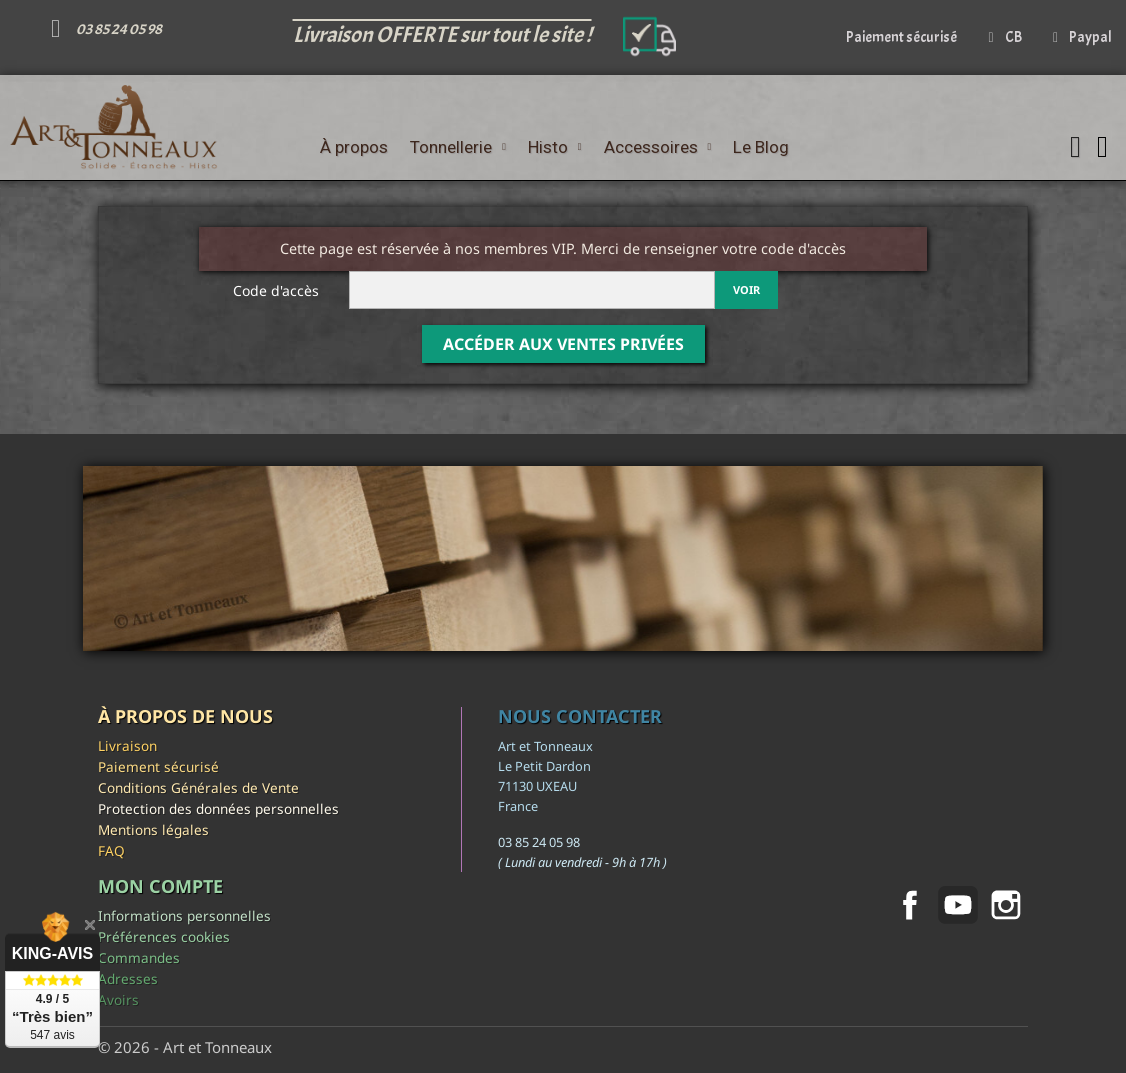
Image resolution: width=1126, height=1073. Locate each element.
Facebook (910, 905)
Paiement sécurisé (158, 766)
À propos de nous (185, 716)
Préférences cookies (164, 936)
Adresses (128, 978)
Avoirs (118, 999)
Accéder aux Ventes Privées (563, 344)
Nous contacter (580, 716)
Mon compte (160, 886)
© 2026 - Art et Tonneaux (185, 1047)
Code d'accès (276, 290)
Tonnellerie (458, 147)
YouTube (958, 905)
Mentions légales (153, 829)
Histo (555, 147)
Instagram (1006, 905)
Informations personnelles (184, 915)
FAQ (111, 850)
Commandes (139, 957)
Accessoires (658, 147)
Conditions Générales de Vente (198, 787)
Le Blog (761, 147)
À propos (354, 147)
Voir (746, 289)
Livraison (127, 745)
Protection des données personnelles (218, 808)
